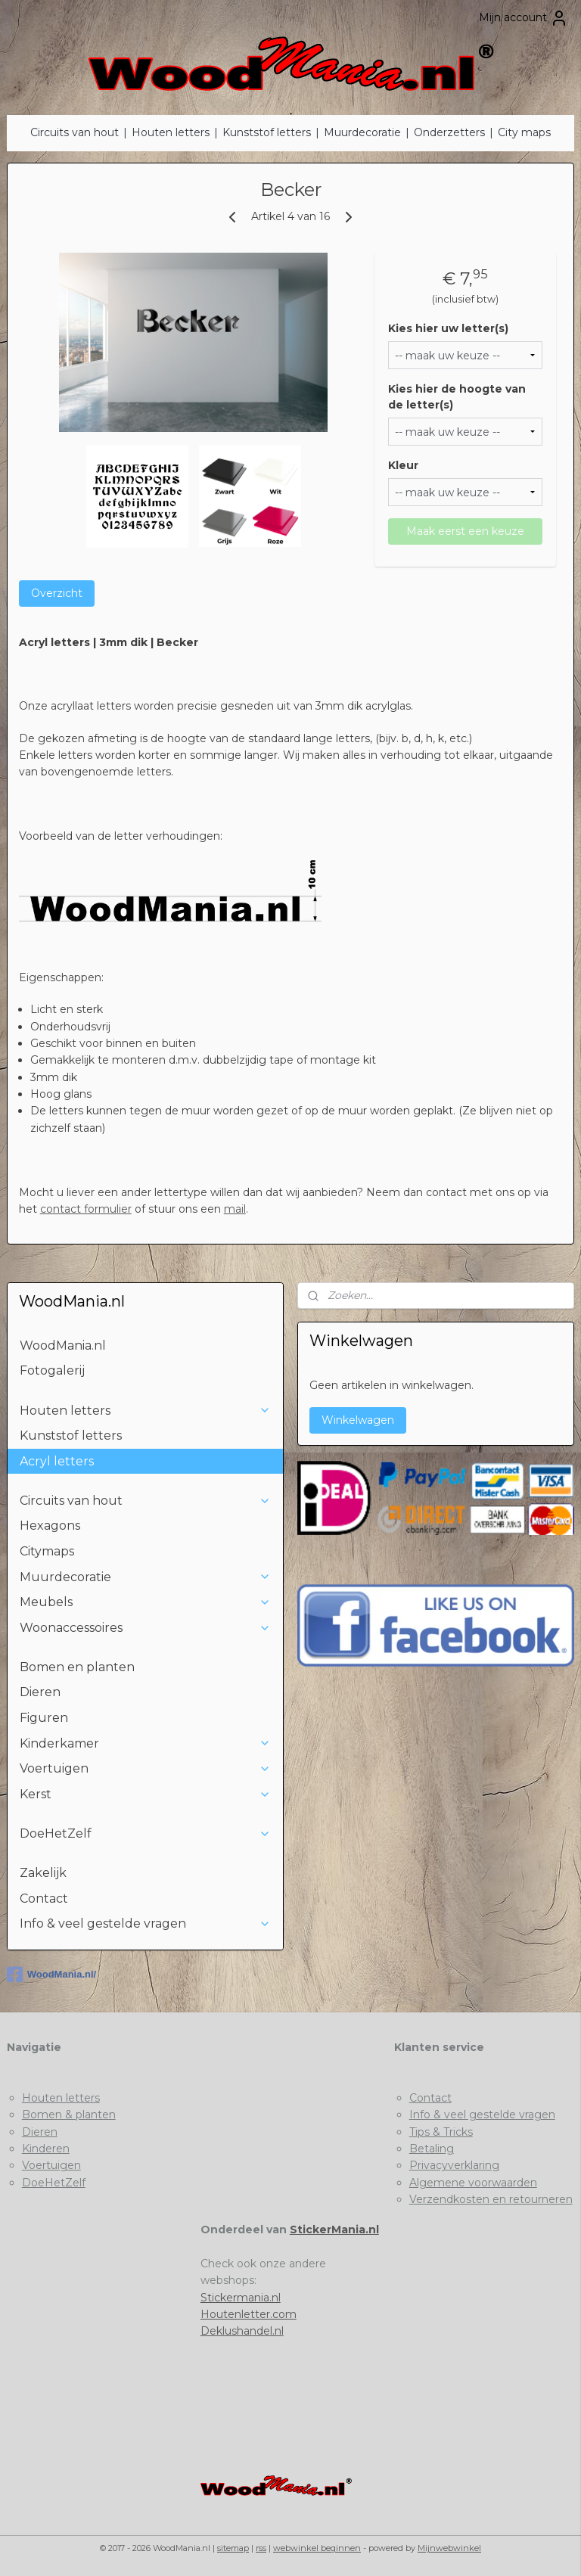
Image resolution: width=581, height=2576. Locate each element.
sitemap (233, 2548)
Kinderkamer (146, 1743)
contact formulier (86, 1209)
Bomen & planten (69, 2114)
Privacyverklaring (454, 2165)
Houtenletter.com (248, 2314)
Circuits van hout (74, 132)
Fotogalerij (52, 1370)
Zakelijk (43, 1873)
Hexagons (50, 1525)
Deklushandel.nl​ (242, 2331)
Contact (44, 1898)
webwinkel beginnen (317, 2548)
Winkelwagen (358, 1420)
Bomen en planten (77, 1667)
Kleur (403, 465)
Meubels (146, 1602)
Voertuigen (146, 1768)
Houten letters (171, 132)
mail (235, 1209)
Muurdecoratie (362, 132)
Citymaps (47, 1551)
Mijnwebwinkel (449, 2548)
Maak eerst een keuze (465, 531)
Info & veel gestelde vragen (146, 1923)
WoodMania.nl (63, 1345)
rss (261, 2548)
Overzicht (56, 593)
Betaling (431, 2148)
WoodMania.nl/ (51, 1974)
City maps (524, 132)
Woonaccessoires (146, 1627)
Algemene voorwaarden (473, 2182)
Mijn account (523, 18)
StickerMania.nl (334, 2229)
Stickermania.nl (240, 2297)
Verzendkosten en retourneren (491, 2199)
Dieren (40, 1692)
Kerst (146, 1794)
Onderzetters (449, 132)
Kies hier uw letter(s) (448, 328)
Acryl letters (57, 1461)
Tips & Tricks (441, 2132)
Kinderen (46, 2148)
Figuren (44, 1718)
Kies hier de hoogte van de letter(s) (457, 397)
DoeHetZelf (146, 1833)
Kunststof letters (266, 132)
